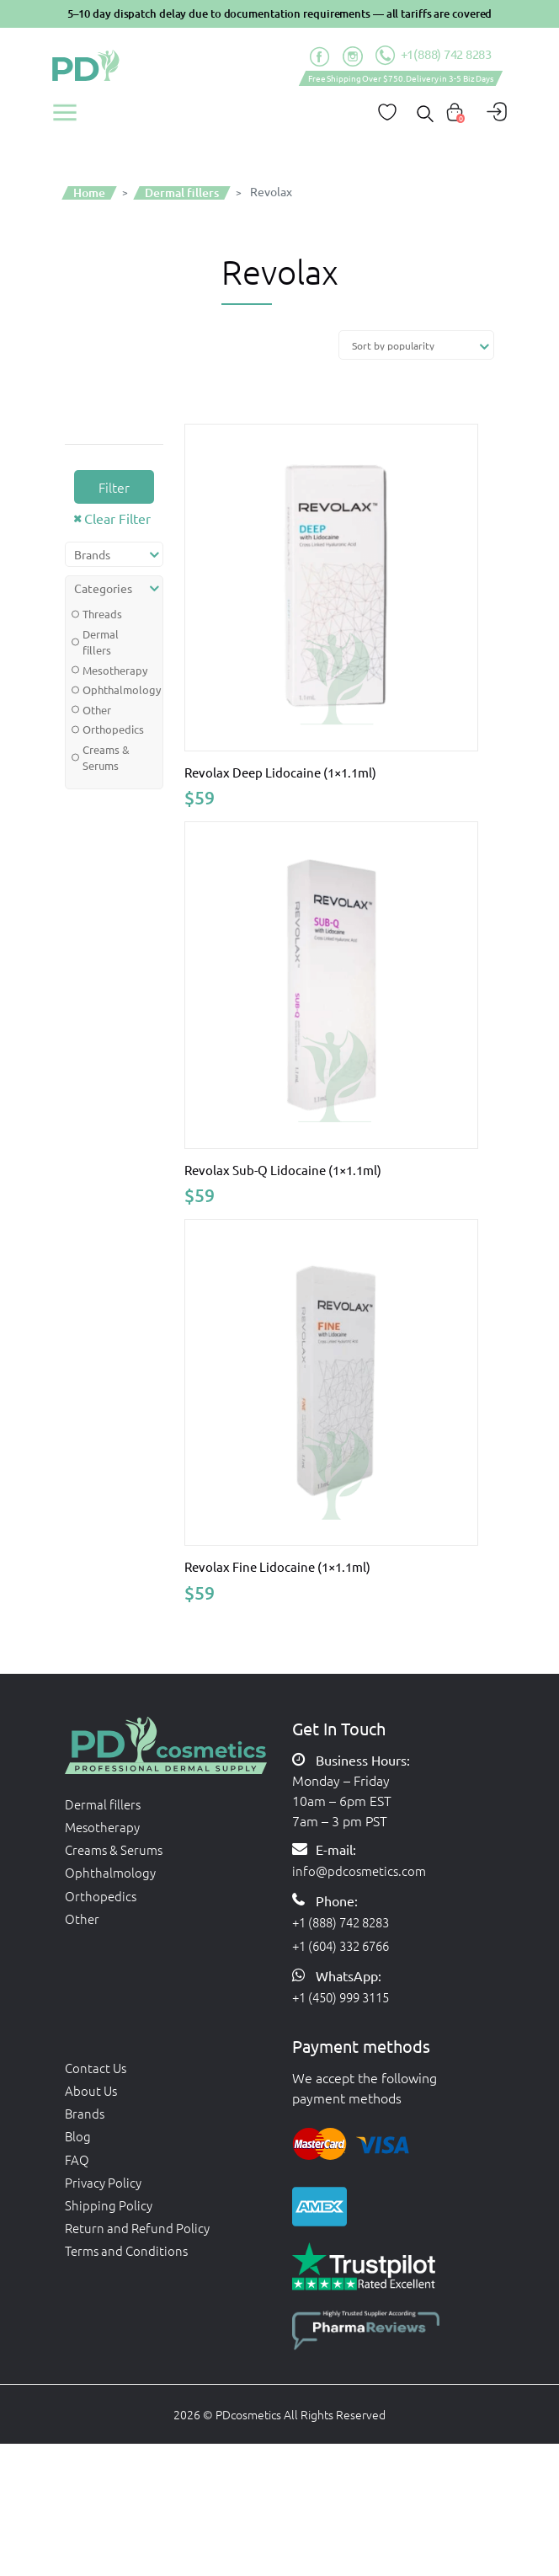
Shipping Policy (109, 2221)
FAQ (77, 2171)
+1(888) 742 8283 (433, 55)
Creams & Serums (106, 757)
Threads (102, 614)
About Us (92, 2095)
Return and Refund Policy (140, 2246)
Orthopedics (110, 729)
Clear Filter (117, 518)
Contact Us (97, 2069)
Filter (114, 487)
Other (97, 710)
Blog (78, 2145)
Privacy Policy (105, 2196)
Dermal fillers (101, 642)
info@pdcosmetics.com (361, 1863)
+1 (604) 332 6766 (347, 1942)
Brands (85, 2120)
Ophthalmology (110, 689)
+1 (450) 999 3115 (347, 1996)
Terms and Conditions (129, 2272)
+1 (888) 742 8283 (347, 1917)
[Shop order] (416, 345)
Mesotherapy (110, 670)
